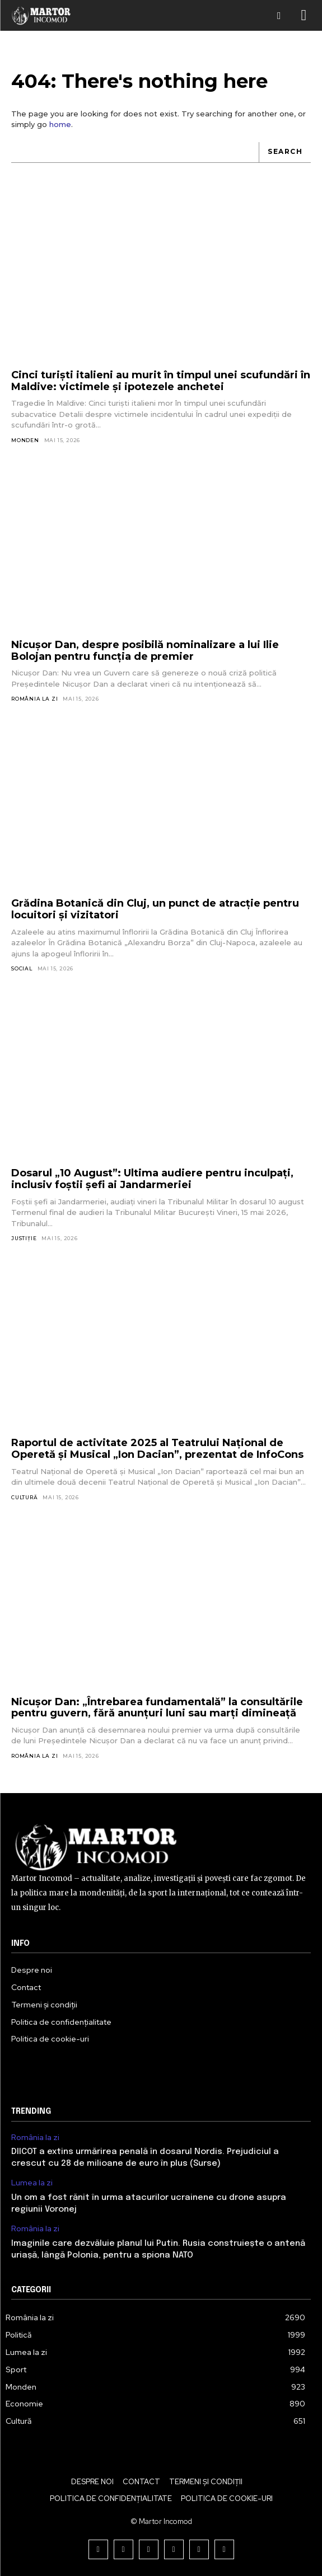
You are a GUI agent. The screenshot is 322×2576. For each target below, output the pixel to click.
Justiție (23, 1238)
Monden (25, 440)
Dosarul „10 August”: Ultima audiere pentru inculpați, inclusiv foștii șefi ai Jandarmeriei (152, 1179)
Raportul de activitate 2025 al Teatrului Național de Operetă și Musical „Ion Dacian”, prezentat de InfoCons (157, 1449)
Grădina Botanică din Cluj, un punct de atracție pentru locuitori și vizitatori (155, 909)
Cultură (24, 1497)
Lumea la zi (32, 2183)
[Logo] (41, 14)
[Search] (285, 152)
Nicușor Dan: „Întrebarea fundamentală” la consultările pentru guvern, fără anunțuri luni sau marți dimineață (157, 1708)
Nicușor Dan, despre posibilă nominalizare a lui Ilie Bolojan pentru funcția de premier (145, 651)
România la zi (34, 699)
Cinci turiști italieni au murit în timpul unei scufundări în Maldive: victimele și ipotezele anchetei (160, 381)
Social (21, 968)
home (60, 124)
